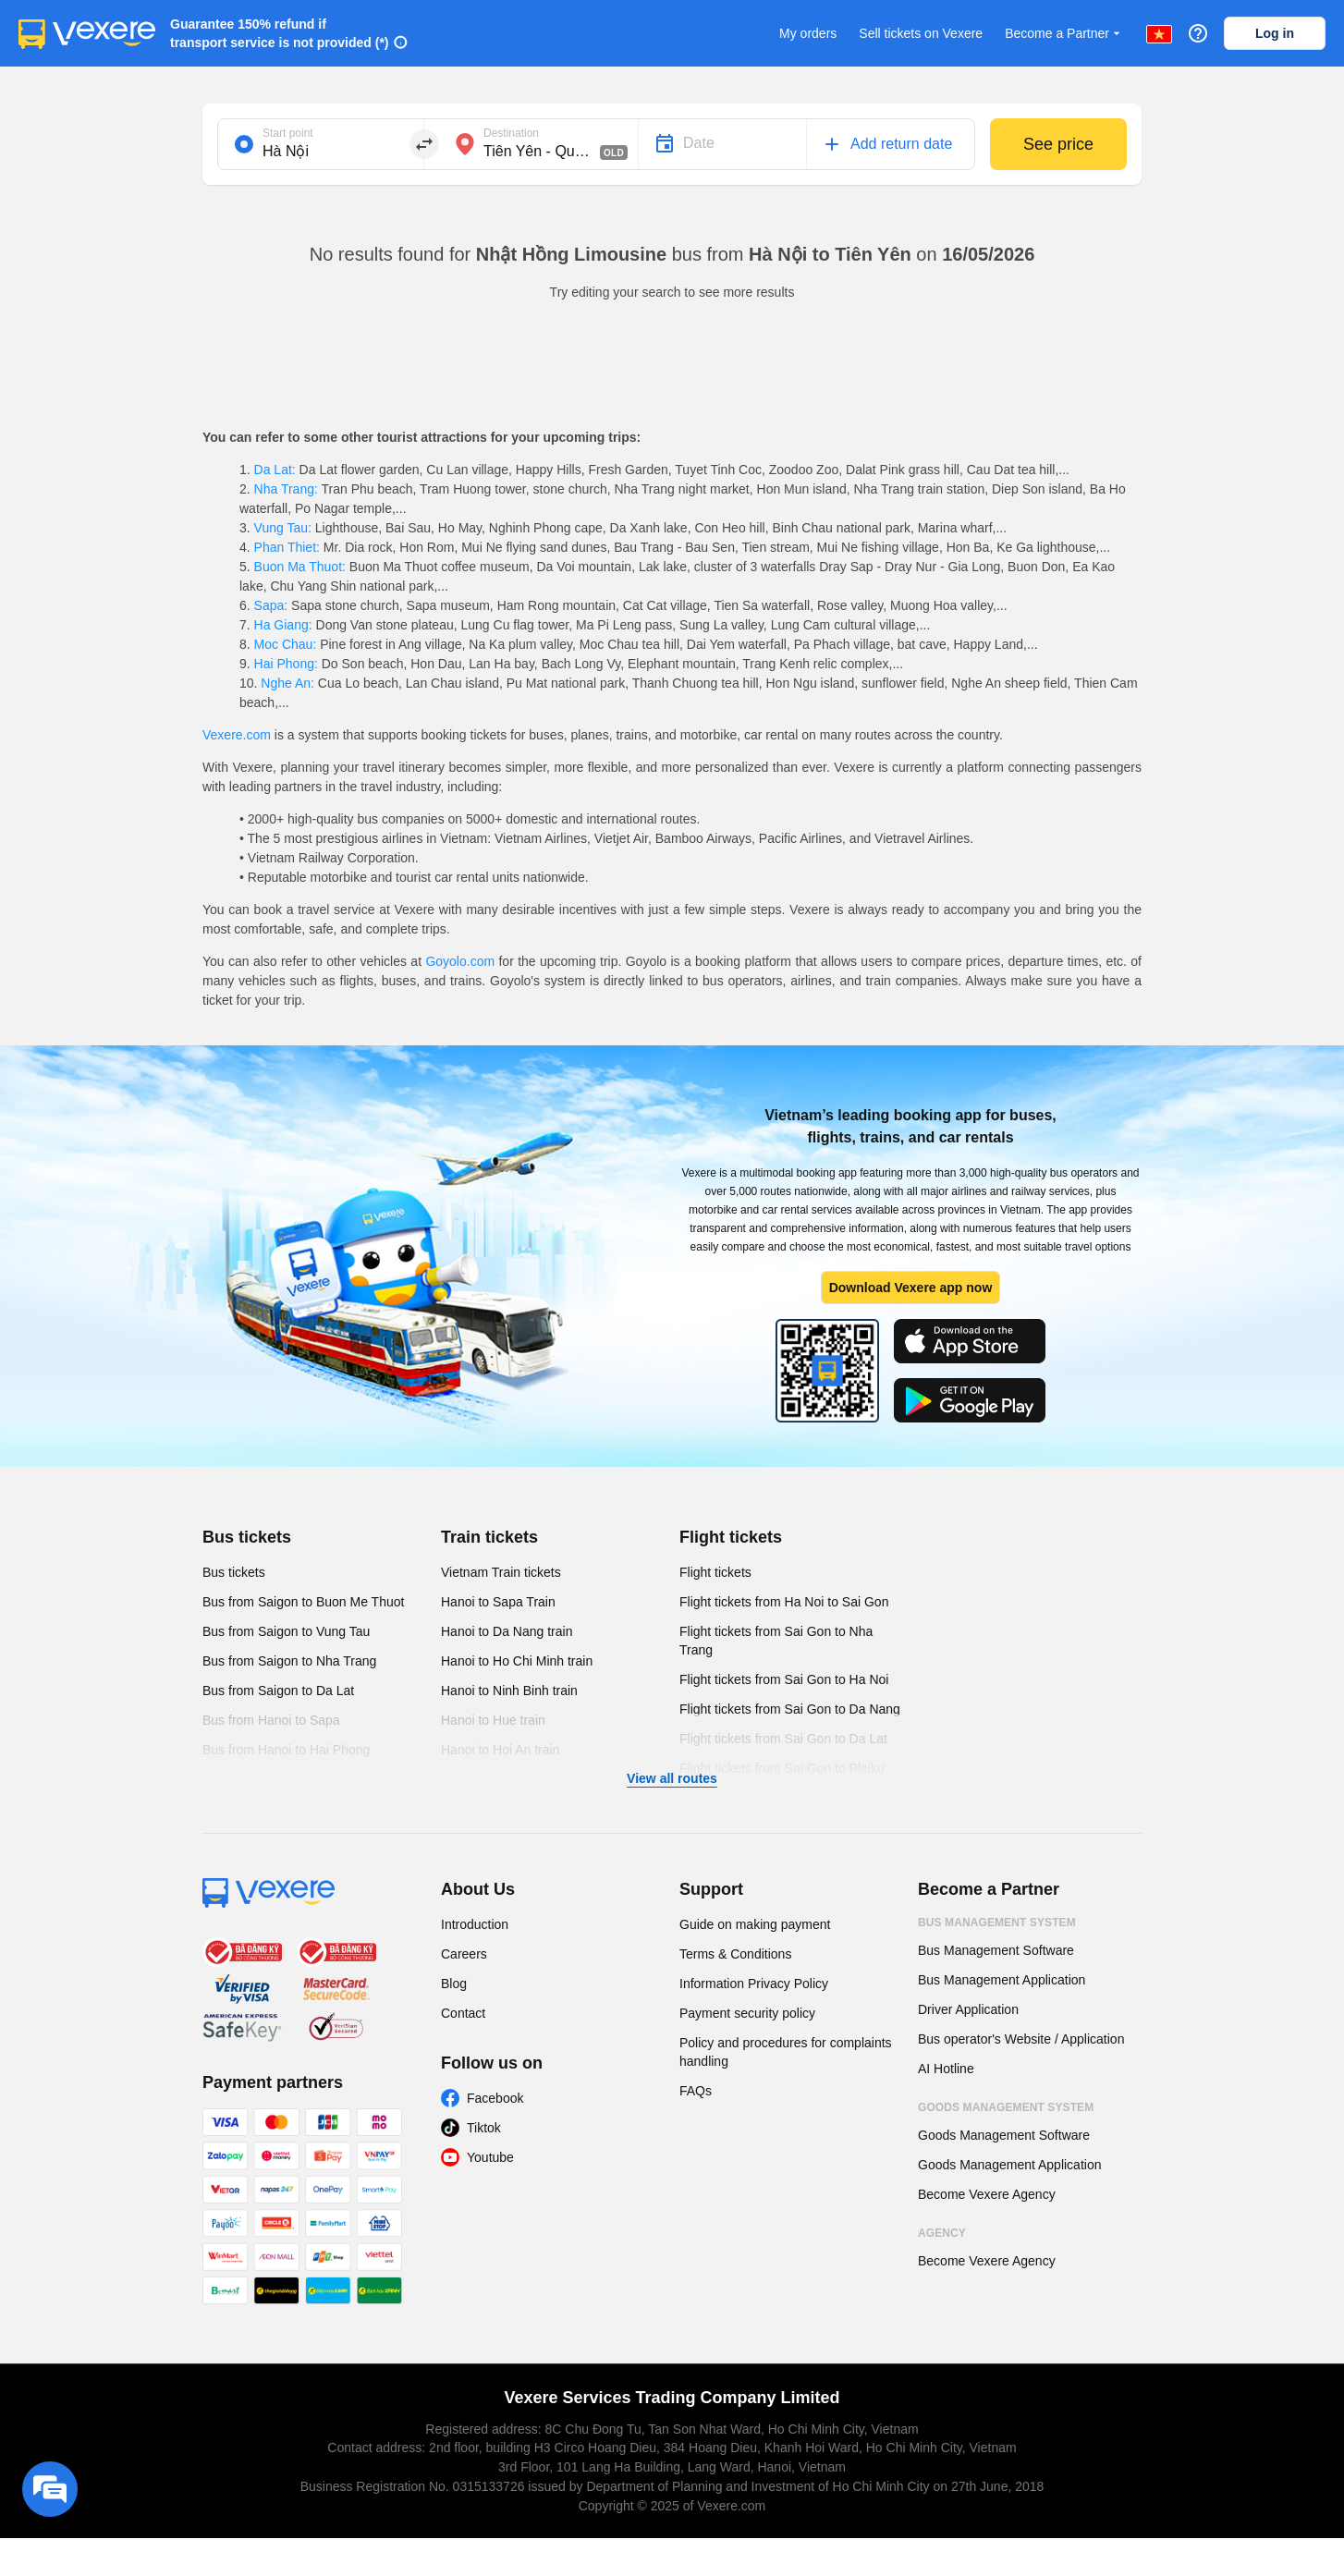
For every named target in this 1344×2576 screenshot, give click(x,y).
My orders (808, 33)
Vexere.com (236, 734)
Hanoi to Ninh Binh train (509, 1690)
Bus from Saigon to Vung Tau (286, 1631)
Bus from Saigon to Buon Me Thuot (303, 1601)
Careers (464, 1954)
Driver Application (968, 2009)
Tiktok (484, 2127)
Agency (942, 2233)
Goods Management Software (1004, 2135)
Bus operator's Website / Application (1021, 2039)
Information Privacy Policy (753, 1983)
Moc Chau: (285, 644)
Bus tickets (246, 1537)
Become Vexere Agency (987, 2194)
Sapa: (270, 605)
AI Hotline (946, 2068)
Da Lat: (274, 469)
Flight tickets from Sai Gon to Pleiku (782, 1768)
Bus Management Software (996, 1950)
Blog (454, 1983)
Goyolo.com (460, 961)
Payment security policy (747, 2013)
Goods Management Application (1009, 2164)
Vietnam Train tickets (501, 1572)
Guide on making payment (754, 1924)
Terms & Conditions (735, 1954)
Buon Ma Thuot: (299, 566)
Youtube (490, 2157)
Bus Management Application (1001, 1979)
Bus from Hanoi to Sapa (271, 1720)
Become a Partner (1064, 34)
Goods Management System (1006, 2107)
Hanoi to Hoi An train (500, 1749)
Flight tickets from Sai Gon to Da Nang (789, 1709)
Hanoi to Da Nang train (506, 1631)
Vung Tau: (282, 527)
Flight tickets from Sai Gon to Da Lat (783, 1738)
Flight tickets (730, 1537)
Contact (463, 2013)
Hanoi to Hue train (493, 1720)
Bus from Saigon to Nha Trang (289, 1661)
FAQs (695, 2090)
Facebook (495, 2098)
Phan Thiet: (287, 547)
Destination (511, 133)
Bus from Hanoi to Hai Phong (286, 1749)
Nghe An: (287, 683)
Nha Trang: (286, 489)
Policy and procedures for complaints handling (785, 2052)
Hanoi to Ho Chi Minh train (517, 1661)
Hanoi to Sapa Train (498, 1601)
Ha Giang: (283, 624)
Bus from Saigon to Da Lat (278, 1690)
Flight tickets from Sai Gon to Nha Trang (776, 1640)
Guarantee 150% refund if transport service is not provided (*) (279, 33)
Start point (288, 133)
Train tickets (489, 1537)
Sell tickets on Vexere (921, 33)
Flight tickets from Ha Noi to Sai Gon (783, 1601)
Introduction (474, 1924)
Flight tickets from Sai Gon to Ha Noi (783, 1679)
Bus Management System (997, 1922)
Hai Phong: (286, 663)
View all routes (672, 1778)
